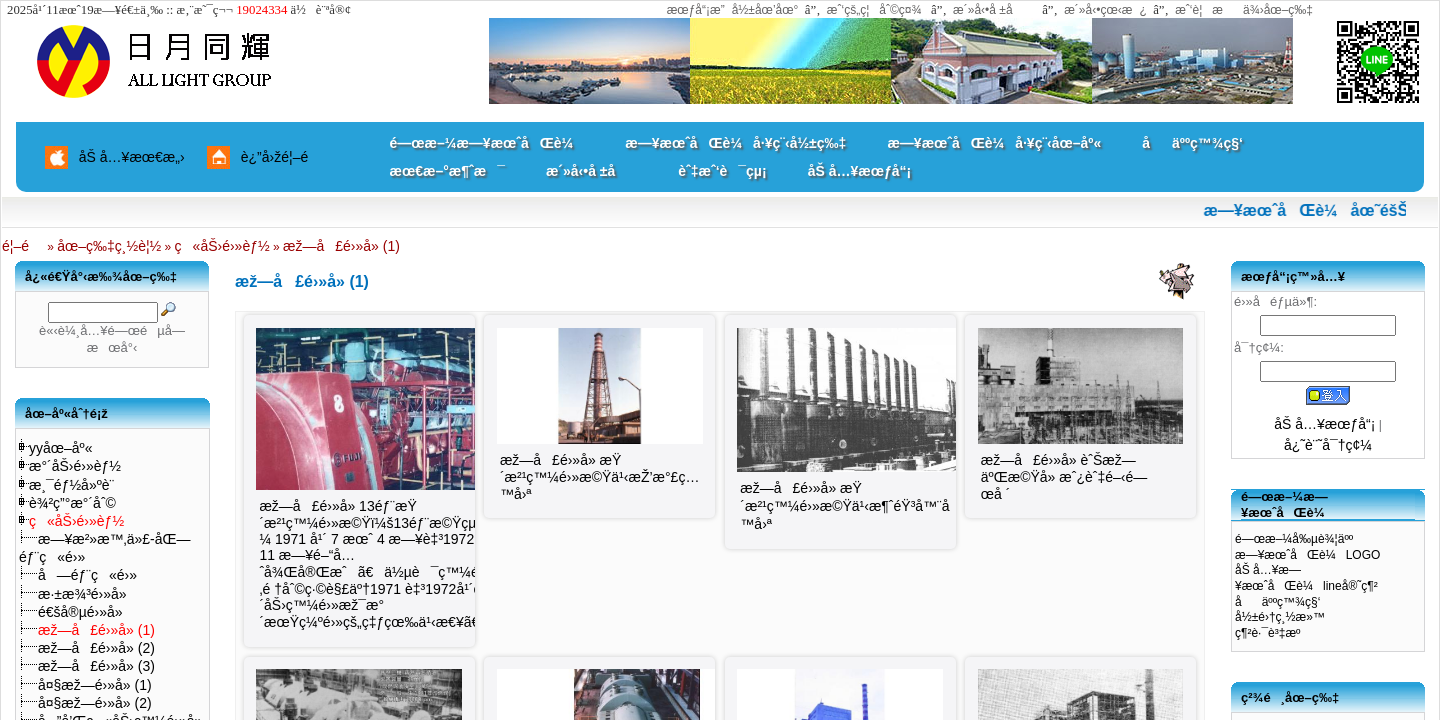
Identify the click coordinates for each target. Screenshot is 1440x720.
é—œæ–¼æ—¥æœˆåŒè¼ (487, 143)
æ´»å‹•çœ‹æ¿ (1105, 10)
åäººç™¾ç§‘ (1192, 143)
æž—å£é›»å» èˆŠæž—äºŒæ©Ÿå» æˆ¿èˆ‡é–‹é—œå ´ (1064, 477)
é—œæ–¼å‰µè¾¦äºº (1294, 539)
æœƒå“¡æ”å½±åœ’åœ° (733, 10)
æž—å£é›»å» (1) (341, 246)
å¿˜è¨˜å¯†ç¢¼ (1328, 445)
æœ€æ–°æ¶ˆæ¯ (447, 171)
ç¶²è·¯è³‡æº (1272, 633)
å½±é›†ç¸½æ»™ (1280, 617)
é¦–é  (23, 246)
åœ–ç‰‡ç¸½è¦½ (109, 246)
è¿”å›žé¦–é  (282, 157)
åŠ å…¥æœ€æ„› (132, 157)
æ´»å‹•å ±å (992, 10)
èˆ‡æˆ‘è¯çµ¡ (722, 171)
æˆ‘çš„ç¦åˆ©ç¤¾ (874, 10)
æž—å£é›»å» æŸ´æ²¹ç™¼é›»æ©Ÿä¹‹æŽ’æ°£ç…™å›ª (600, 477)
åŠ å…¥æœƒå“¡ (859, 171)
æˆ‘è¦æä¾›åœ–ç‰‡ (1244, 10)
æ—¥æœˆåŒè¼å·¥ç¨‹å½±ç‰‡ (735, 143)
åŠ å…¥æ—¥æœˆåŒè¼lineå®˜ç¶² (1306, 578)
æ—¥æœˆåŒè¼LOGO (1307, 555)
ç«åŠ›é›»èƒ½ (222, 246)
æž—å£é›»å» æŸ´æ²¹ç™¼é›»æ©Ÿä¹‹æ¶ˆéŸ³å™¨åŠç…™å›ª (865, 506)
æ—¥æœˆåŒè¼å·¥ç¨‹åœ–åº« (994, 143)
